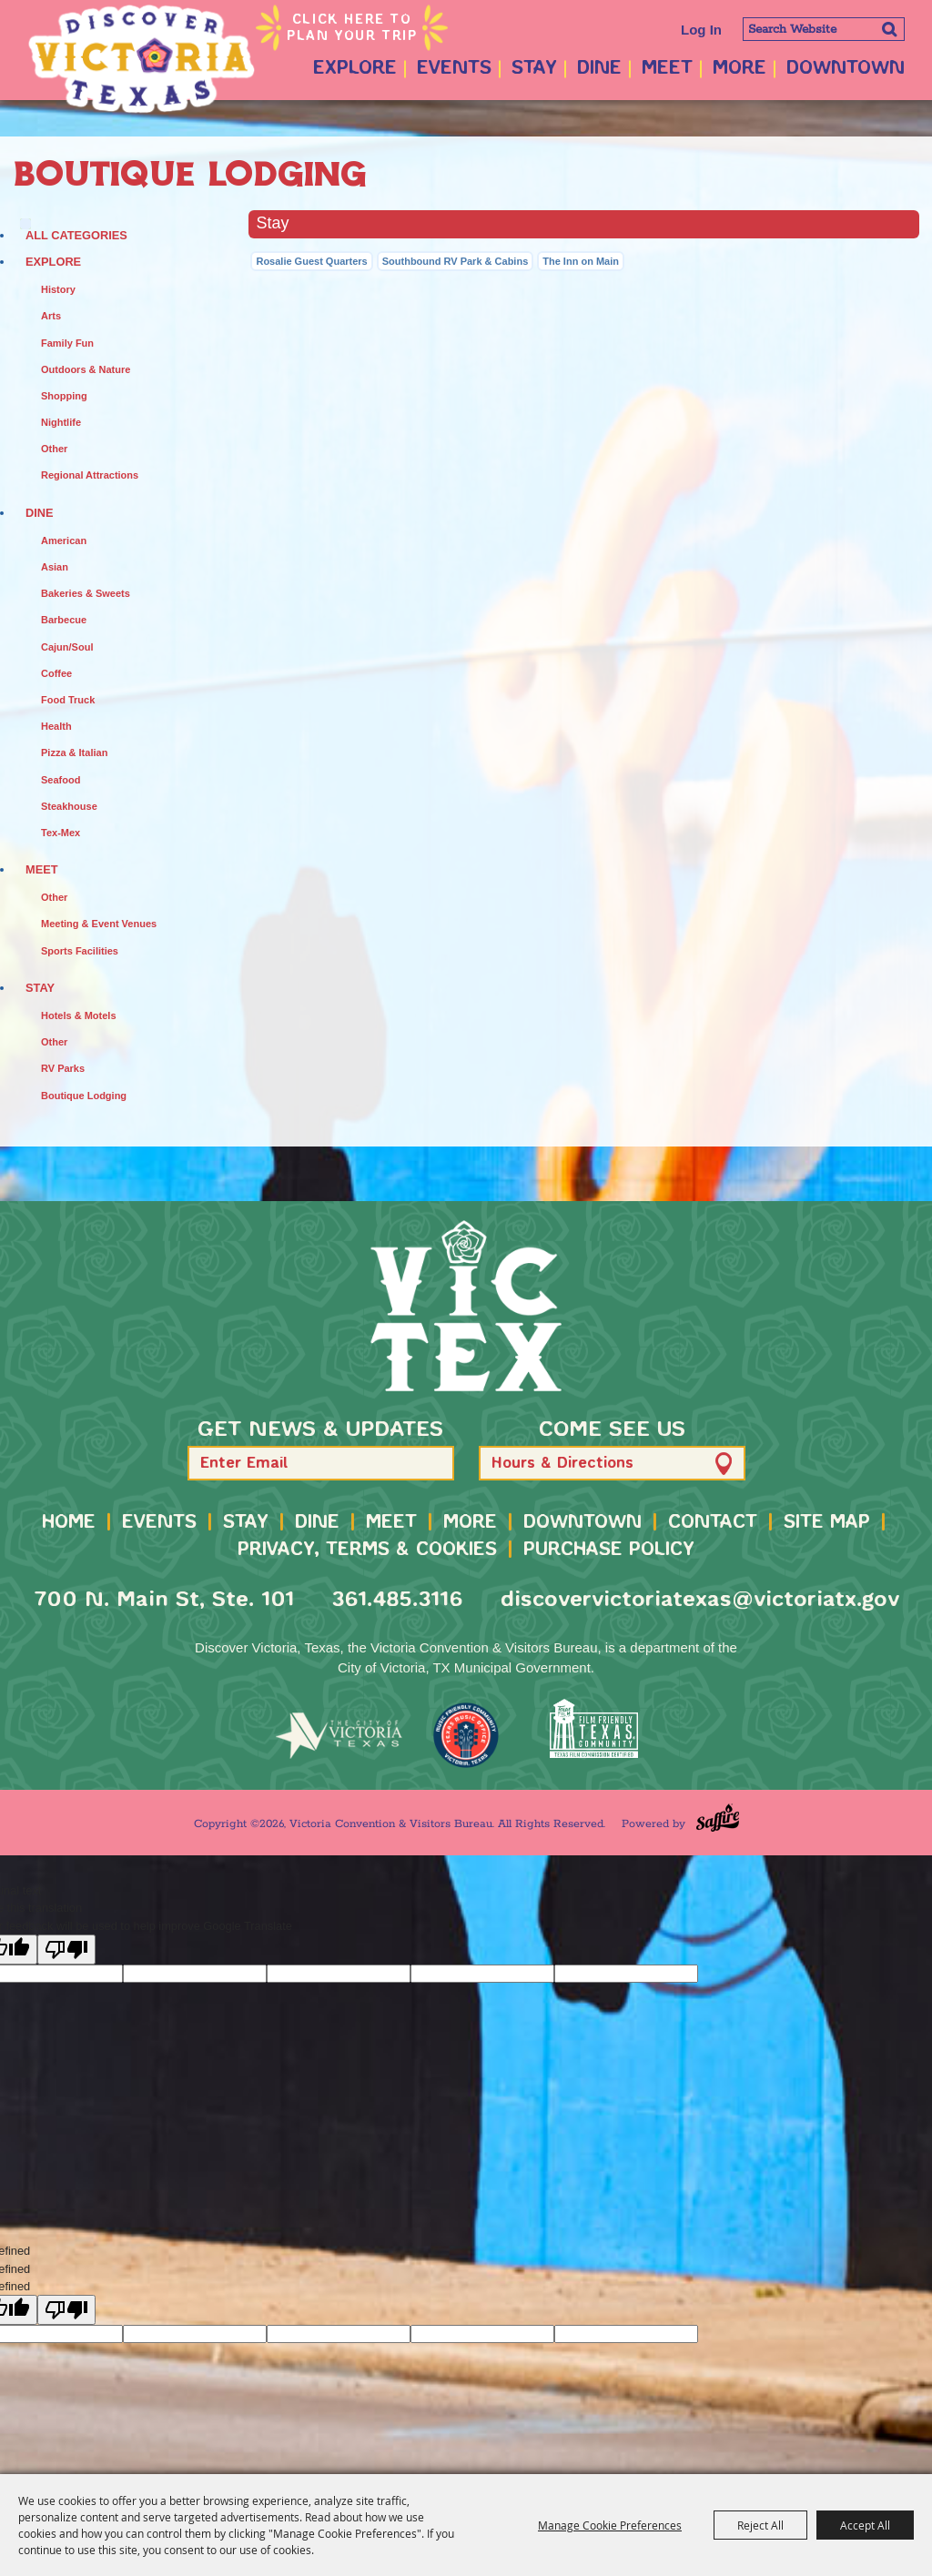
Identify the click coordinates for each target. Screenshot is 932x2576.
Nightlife (61, 422)
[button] (431, 1463)
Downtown (845, 68)
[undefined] (66, 2310)
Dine (599, 68)
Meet (667, 68)
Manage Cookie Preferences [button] (610, 2525)
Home (69, 1522)
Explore (355, 68)
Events (454, 68)
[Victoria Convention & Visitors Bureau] (141, 59)
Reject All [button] (760, 2525)
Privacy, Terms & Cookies (367, 1550)
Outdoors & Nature (85, 369)
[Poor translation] (66, 1950)
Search (889, 29)
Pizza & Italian (74, 752)
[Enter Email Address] (320, 1463)
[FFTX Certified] (593, 1728)
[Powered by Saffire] (717, 1817)
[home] (466, 1305)
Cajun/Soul (67, 646)
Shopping (64, 395)
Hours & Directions (562, 1463)
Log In (701, 29)
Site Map (827, 1522)
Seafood (60, 779)
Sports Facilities (79, 950)
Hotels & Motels (78, 1015)
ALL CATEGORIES (76, 235)
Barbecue (63, 619)
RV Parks (63, 1068)
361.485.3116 (397, 1600)
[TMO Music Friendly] (466, 1735)
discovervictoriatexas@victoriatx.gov (700, 1600)
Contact (712, 1522)
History (58, 289)
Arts (51, 315)
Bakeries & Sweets (85, 593)
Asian (54, 566)
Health (56, 726)
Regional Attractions (89, 475)
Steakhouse (69, 806)
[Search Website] (824, 29)
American (63, 540)
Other (54, 448)
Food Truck (68, 699)
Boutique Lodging (84, 1095)
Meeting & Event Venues (99, 923)
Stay (534, 68)
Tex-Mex (60, 832)
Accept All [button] (865, 2525)
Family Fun (67, 343)
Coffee (56, 673)
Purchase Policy (608, 1550)
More (739, 68)
